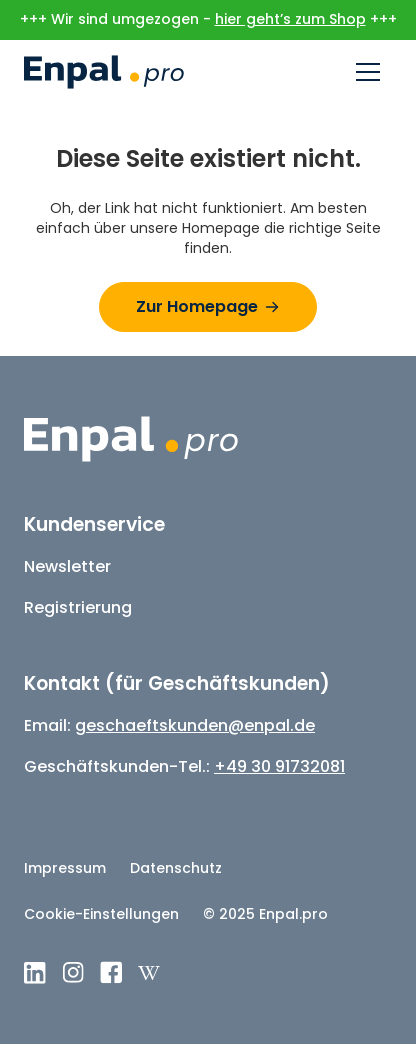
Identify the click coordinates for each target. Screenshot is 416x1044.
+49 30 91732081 (279, 766)
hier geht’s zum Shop (290, 19)
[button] (368, 72)
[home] (104, 72)
